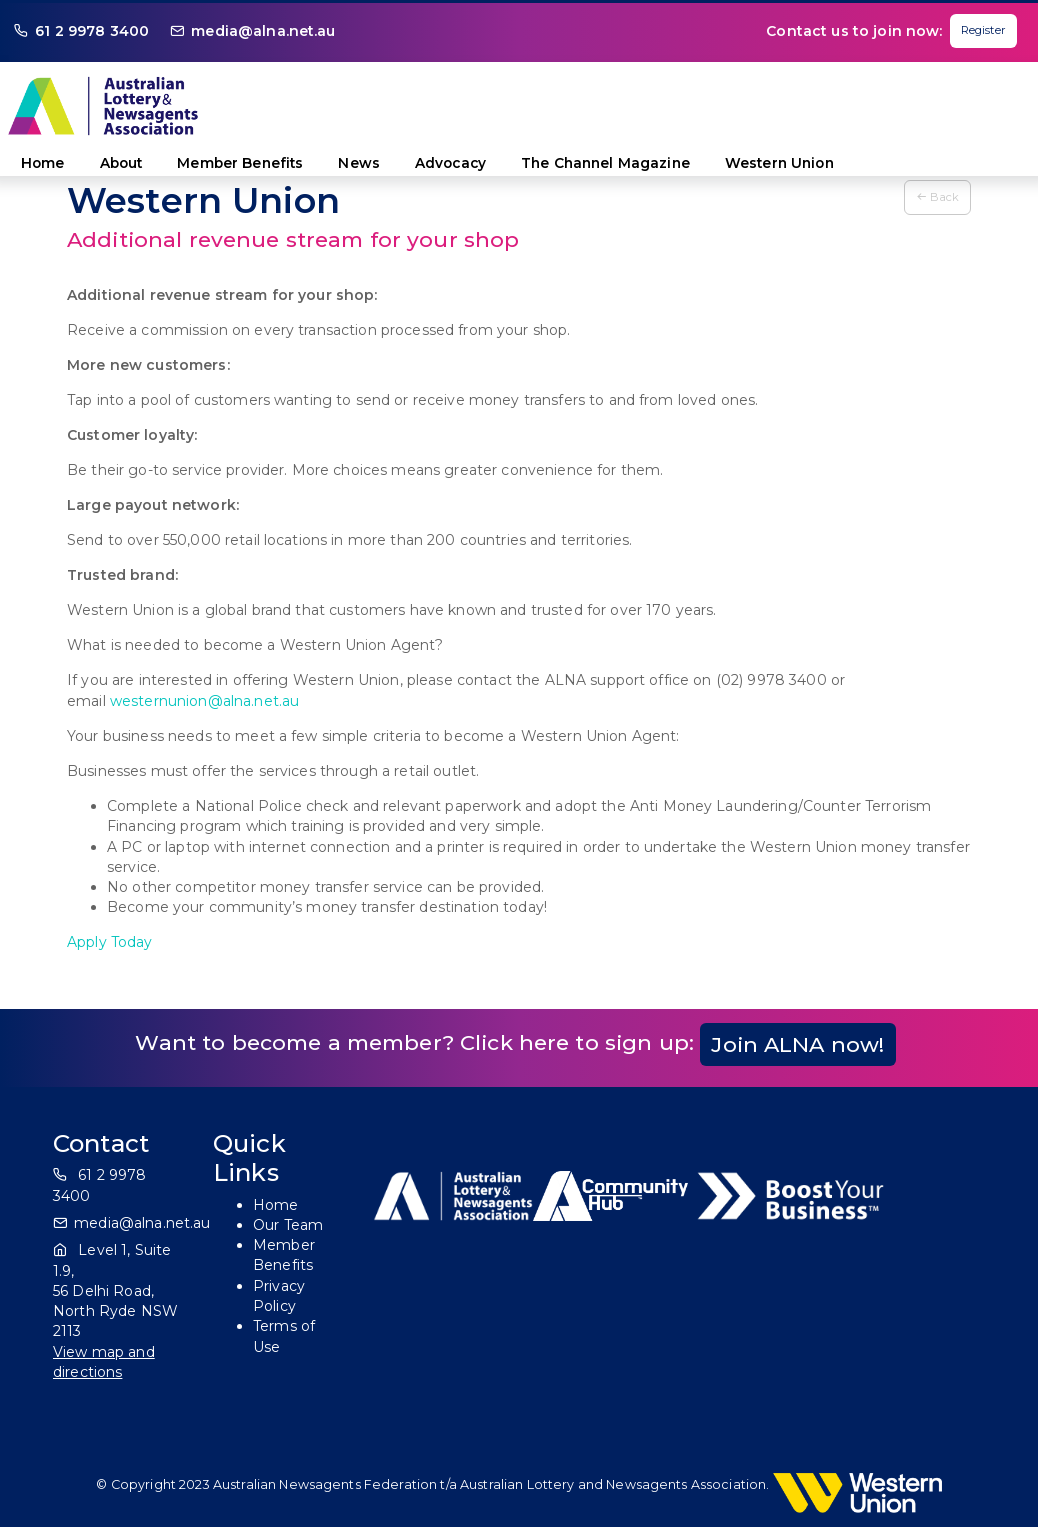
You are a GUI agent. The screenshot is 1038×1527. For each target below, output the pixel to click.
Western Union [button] (779, 163)
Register (983, 30)
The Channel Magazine (605, 163)
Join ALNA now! (797, 1044)
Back (937, 197)
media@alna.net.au (263, 31)
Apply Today (110, 942)
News (359, 163)
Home (43, 163)
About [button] (121, 163)
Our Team (288, 1225)
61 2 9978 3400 (92, 31)
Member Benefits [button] (240, 163)
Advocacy (450, 163)
